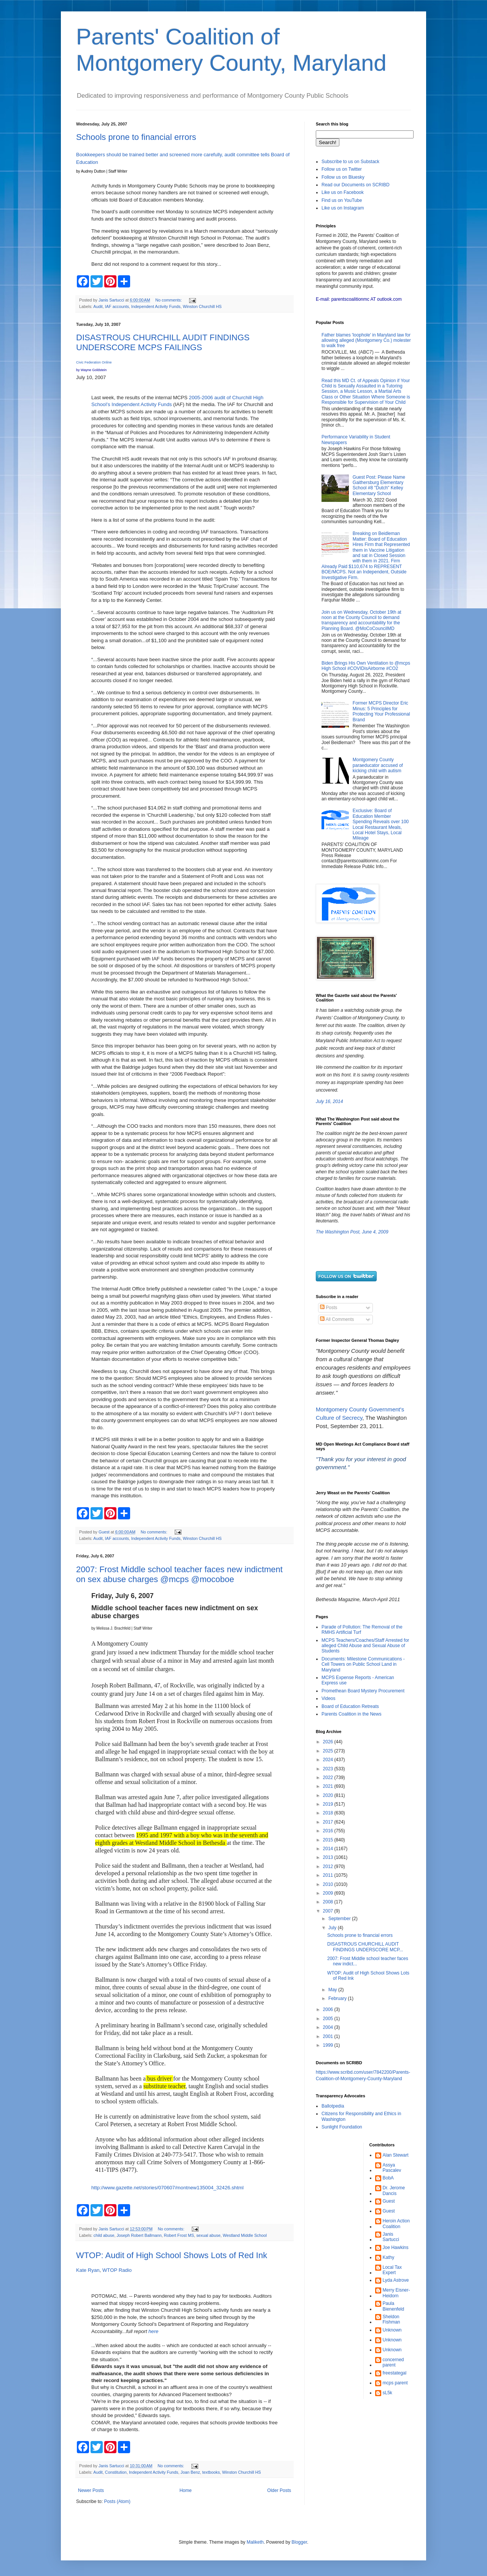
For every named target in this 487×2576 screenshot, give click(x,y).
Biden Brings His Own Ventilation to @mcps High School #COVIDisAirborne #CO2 (365, 665)
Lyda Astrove (396, 2280)
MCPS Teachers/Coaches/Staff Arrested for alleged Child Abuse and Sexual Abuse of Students (365, 1646)
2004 (328, 2027)
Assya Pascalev (392, 2167)
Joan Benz (190, 2472)
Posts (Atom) (117, 2501)
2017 (328, 1822)
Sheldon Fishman (391, 2319)
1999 (328, 2045)
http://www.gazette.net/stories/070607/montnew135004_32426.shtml (167, 2187)
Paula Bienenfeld (393, 2306)
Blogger (299, 2542)
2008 (328, 1902)
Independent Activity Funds (156, 306)
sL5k (387, 2392)
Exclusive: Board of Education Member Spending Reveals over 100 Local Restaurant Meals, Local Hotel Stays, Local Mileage (381, 824)
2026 (328, 1741)
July (333, 1927)
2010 (328, 1884)
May (333, 1989)
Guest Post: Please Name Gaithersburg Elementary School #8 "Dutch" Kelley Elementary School (379, 485)
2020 (328, 1795)
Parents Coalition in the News (351, 1714)
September (340, 1918)
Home (186, 2490)
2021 (328, 1786)
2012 (328, 1866)
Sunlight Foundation (341, 2127)
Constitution (116, 2472)
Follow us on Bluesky (342, 177)
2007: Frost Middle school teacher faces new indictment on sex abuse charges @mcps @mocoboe (179, 1574)
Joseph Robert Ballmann (138, 2235)
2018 (328, 1813)
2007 (328, 1911)
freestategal (395, 2373)
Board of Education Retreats (350, 1706)
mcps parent (395, 2383)
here (153, 2331)
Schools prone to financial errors (136, 137)
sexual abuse (208, 2235)
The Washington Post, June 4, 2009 (352, 1232)
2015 (328, 1840)
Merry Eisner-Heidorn (396, 2292)
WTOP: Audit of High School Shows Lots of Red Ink (171, 2255)
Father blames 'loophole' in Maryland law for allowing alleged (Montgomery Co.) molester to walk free (366, 340)
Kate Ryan (88, 2270)
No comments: (169, 300)
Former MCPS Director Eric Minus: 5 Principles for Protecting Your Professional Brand (381, 711)
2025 (328, 1751)
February (338, 1998)
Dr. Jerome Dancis (394, 2190)
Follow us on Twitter (341, 169)
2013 (328, 1857)
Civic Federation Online (94, 362)
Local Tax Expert (392, 2270)
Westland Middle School (245, 2235)
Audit (98, 306)
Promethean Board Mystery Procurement (362, 1691)
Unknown (392, 2330)
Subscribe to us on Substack (350, 161)
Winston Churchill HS (202, 306)
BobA (388, 2178)
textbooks (211, 2472)
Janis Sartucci (391, 2237)
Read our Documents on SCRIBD (355, 184)
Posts (328, 1307)
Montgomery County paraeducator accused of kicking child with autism (378, 765)
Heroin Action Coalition (396, 2223)
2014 (328, 1848)
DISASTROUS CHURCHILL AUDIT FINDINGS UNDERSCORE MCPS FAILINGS (163, 342)
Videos (328, 1698)
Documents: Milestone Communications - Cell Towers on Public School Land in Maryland (363, 1664)
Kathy (389, 2257)
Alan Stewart (396, 2155)
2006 (328, 2009)
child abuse (104, 2235)
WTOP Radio (117, 2270)
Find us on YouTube (341, 200)
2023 (328, 1768)
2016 (328, 1830)
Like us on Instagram (342, 208)
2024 (328, 1759)
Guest (389, 2201)
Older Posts (279, 2490)
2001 (328, 2036)
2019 (328, 1804)
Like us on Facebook (342, 192)
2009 (328, 1893)
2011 (328, 1875)
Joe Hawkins (396, 2247)
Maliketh (255, 2542)
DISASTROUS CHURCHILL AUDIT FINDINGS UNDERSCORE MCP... (365, 1946)
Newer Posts (91, 2490)
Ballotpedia (332, 2106)
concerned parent (393, 2362)
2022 (328, 1777)
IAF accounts (117, 306)
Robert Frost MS (179, 2235)
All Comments (337, 1319)
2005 (328, 2018)
